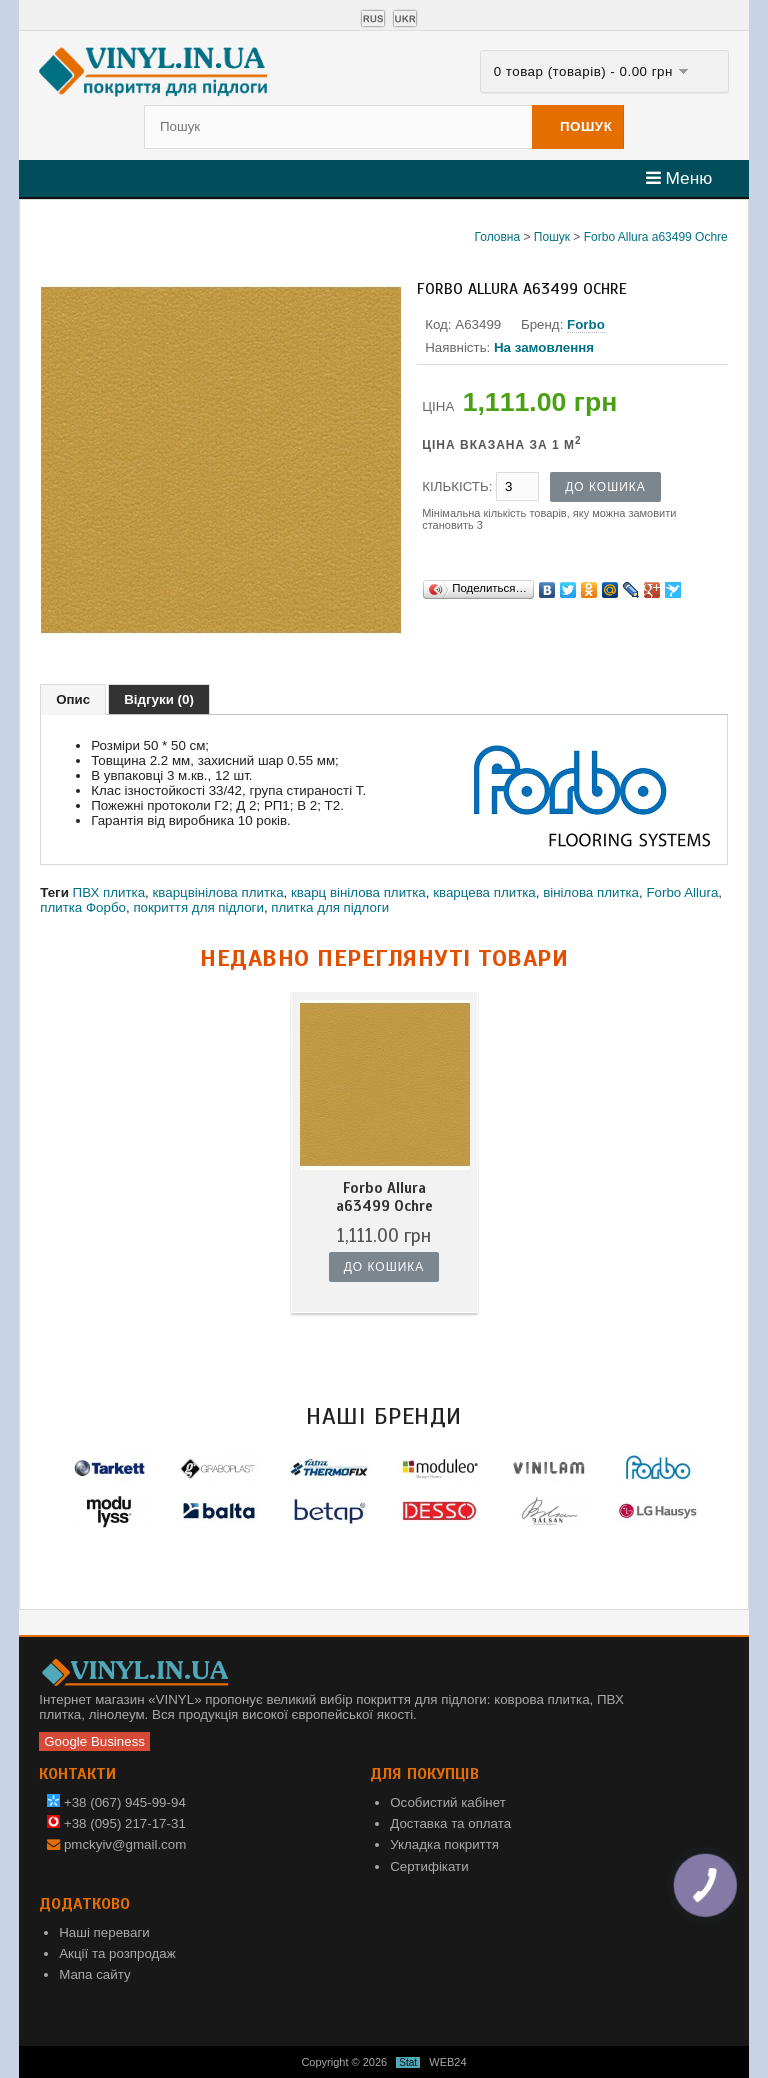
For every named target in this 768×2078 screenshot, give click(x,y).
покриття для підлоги (198, 907)
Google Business (94, 1741)
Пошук (552, 237)
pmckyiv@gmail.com (125, 1844)
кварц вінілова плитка (358, 892)
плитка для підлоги (330, 907)
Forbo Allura (682, 892)
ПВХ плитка (109, 892)
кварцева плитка (484, 892)
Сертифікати (429, 1866)
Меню (679, 178)
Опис (73, 699)
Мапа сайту (94, 1974)
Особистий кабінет (448, 1802)
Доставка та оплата (450, 1823)
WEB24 (447, 2062)
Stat (408, 2062)
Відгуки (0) (159, 699)
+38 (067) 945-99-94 (116, 1802)
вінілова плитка (591, 892)
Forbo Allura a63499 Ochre (656, 237)
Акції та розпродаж (117, 1953)
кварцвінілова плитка (218, 892)
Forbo (586, 324)
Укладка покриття (444, 1844)
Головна (498, 237)
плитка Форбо (83, 907)
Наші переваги (104, 1932)
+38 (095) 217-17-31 (116, 1823)
